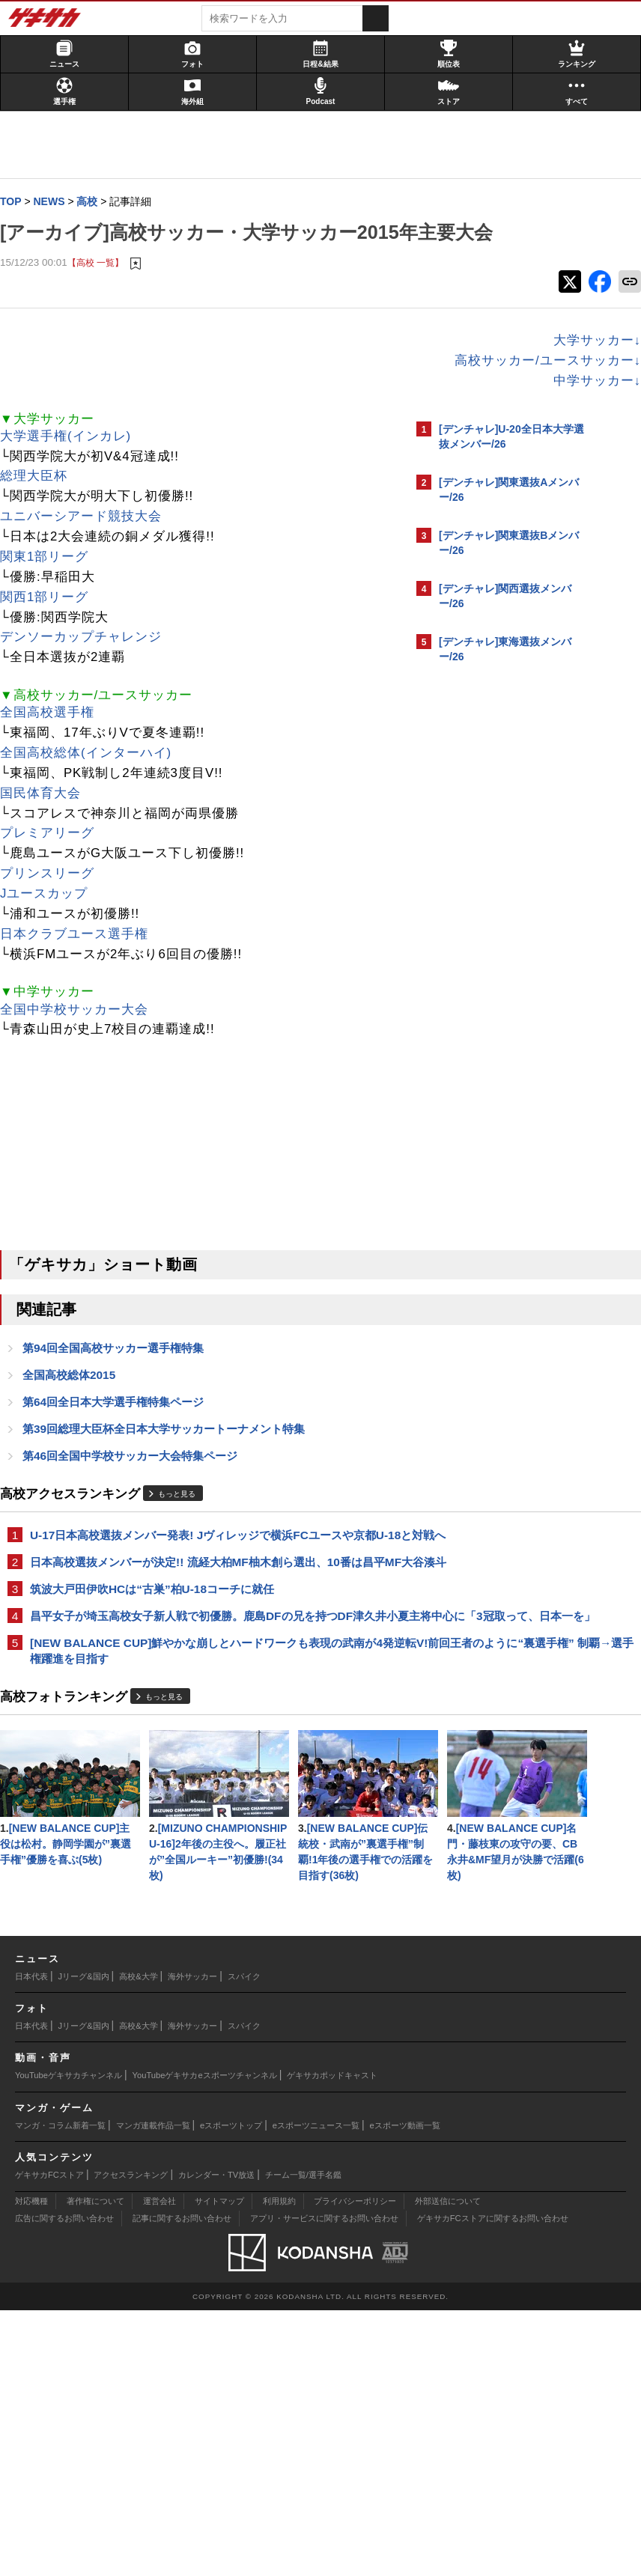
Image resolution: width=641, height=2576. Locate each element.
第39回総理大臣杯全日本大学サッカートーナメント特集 (171, 1463)
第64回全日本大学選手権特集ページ (120, 1435)
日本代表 (31, 2242)
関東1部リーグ (51, 588)
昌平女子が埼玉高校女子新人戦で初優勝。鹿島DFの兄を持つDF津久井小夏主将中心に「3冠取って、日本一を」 (204, 1695)
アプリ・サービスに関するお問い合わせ (324, 2483)
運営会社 (159, 2466)
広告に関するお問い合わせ (64, 2483)
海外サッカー (192, 2242)
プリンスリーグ (54, 905)
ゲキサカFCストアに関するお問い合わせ (492, 2483)
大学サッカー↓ (335, 372)
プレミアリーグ (54, 864)
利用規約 (279, 2466)
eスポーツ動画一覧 (405, 2391)
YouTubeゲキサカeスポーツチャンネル (205, 2340)
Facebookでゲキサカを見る (501, 936)
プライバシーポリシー (355, 2466)
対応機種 (31, 2466)
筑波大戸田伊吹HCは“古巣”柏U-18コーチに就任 (159, 1659)
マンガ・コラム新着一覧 (60, 2391)
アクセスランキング (131, 2440)
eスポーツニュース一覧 (316, 2391)
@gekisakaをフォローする (499, 905)
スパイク (244, 2242)
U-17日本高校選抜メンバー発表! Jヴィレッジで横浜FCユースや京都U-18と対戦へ (204, 1579)
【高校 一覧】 (103, 293)
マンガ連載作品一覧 (153, 2391)
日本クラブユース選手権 (81, 965)
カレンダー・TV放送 (216, 2440)
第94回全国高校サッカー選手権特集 (120, 1380)
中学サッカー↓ (335, 412)
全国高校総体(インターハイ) (93, 784)
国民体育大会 (47, 824)
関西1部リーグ (51, 628)
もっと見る (184, 1530)
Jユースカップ (51, 925)
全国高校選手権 (54, 744)
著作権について (95, 2466)
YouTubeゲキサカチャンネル (68, 2340)
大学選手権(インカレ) (73, 467)
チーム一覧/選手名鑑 (303, 2440)
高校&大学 (138, 2242)
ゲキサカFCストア (49, 2440)
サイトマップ (219, 2466)
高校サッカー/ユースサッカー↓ (285, 392)
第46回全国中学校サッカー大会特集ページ (137, 1491)
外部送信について (448, 2466)
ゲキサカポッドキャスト (332, 2340)
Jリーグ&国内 (83, 2242)
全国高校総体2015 (76, 1407)
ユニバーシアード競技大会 (88, 548)
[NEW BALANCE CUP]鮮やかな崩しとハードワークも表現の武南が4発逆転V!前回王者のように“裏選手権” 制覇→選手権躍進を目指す (205, 1747)
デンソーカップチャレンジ (88, 668)
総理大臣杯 (41, 507)
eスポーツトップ (231, 2391)
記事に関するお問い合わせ (182, 2483)
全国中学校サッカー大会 (81, 1041)
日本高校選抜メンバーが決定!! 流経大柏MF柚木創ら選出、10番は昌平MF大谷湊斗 (203, 1623)
